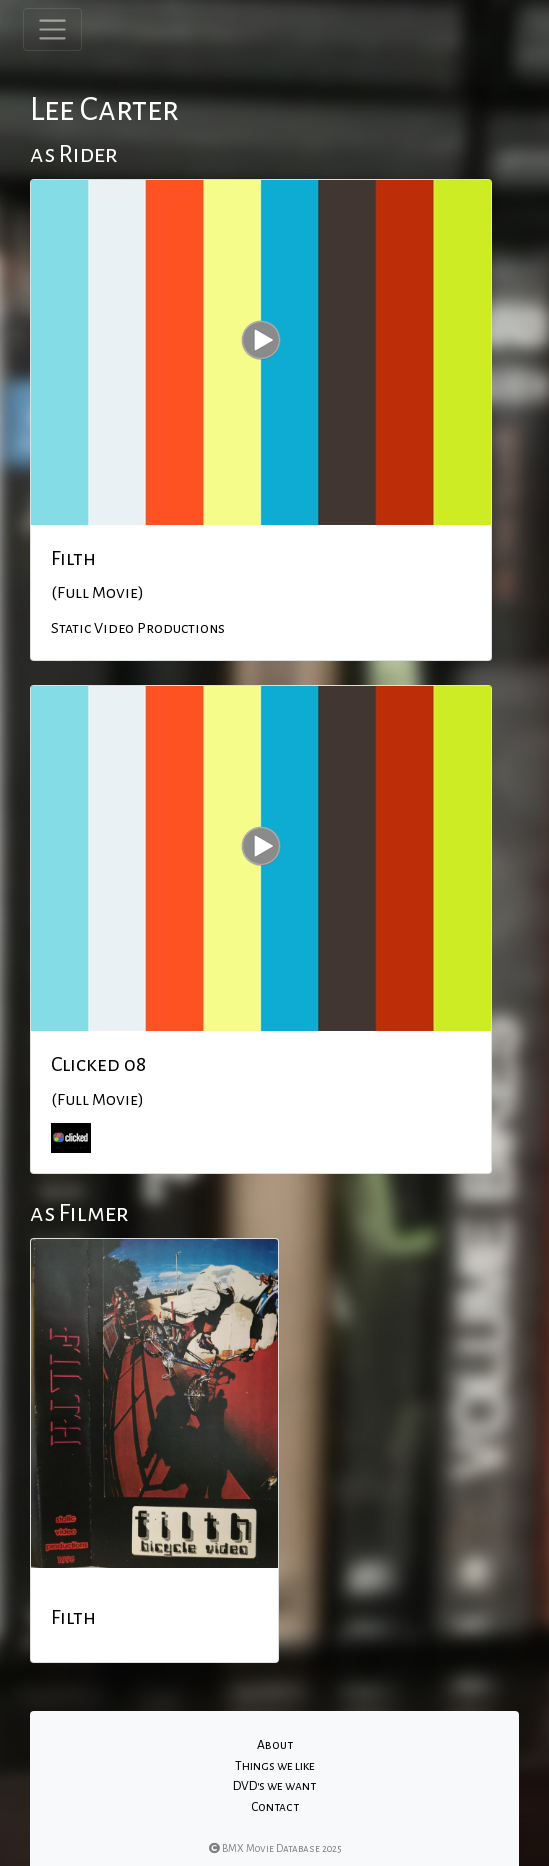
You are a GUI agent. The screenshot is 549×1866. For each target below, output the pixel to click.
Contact (275, 1807)
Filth (73, 558)
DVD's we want (274, 1786)
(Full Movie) (97, 593)
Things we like (275, 1766)
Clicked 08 (98, 1064)
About (275, 1745)
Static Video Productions (138, 628)
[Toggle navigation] (52, 29)
